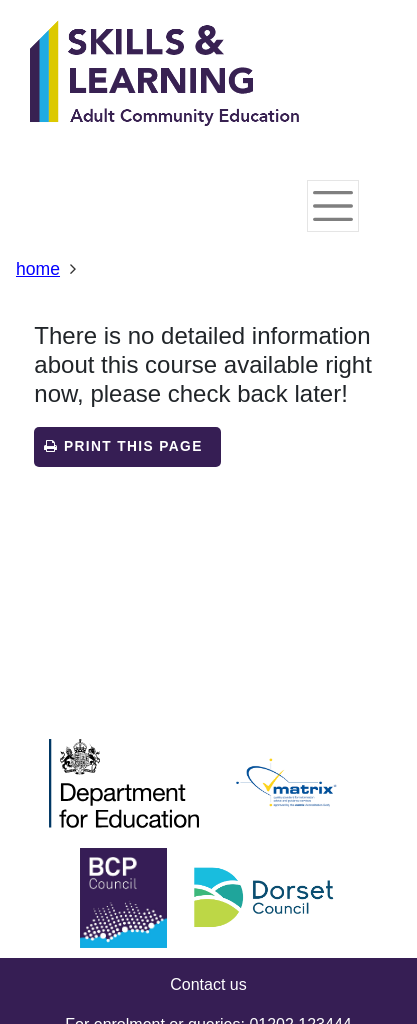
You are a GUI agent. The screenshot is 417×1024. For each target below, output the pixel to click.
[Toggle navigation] (333, 206)
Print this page (123, 446)
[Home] (165, 75)
